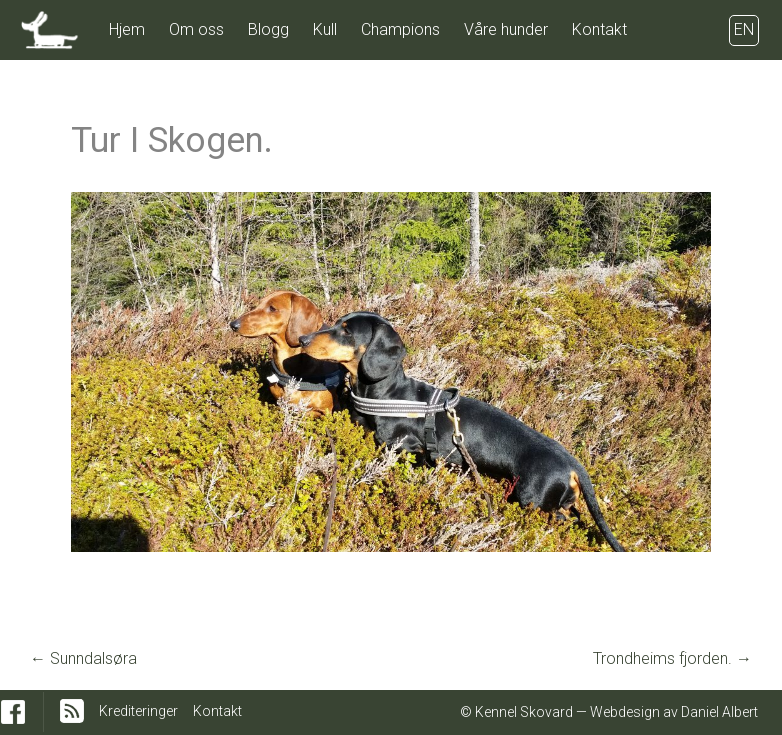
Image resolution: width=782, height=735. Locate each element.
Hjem (127, 29)
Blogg (268, 29)
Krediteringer (138, 711)
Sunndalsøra (83, 658)
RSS (72, 711)
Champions (400, 29)
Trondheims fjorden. (672, 658)
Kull (325, 29)
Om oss (196, 29)
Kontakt (599, 29)
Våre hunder (506, 29)
